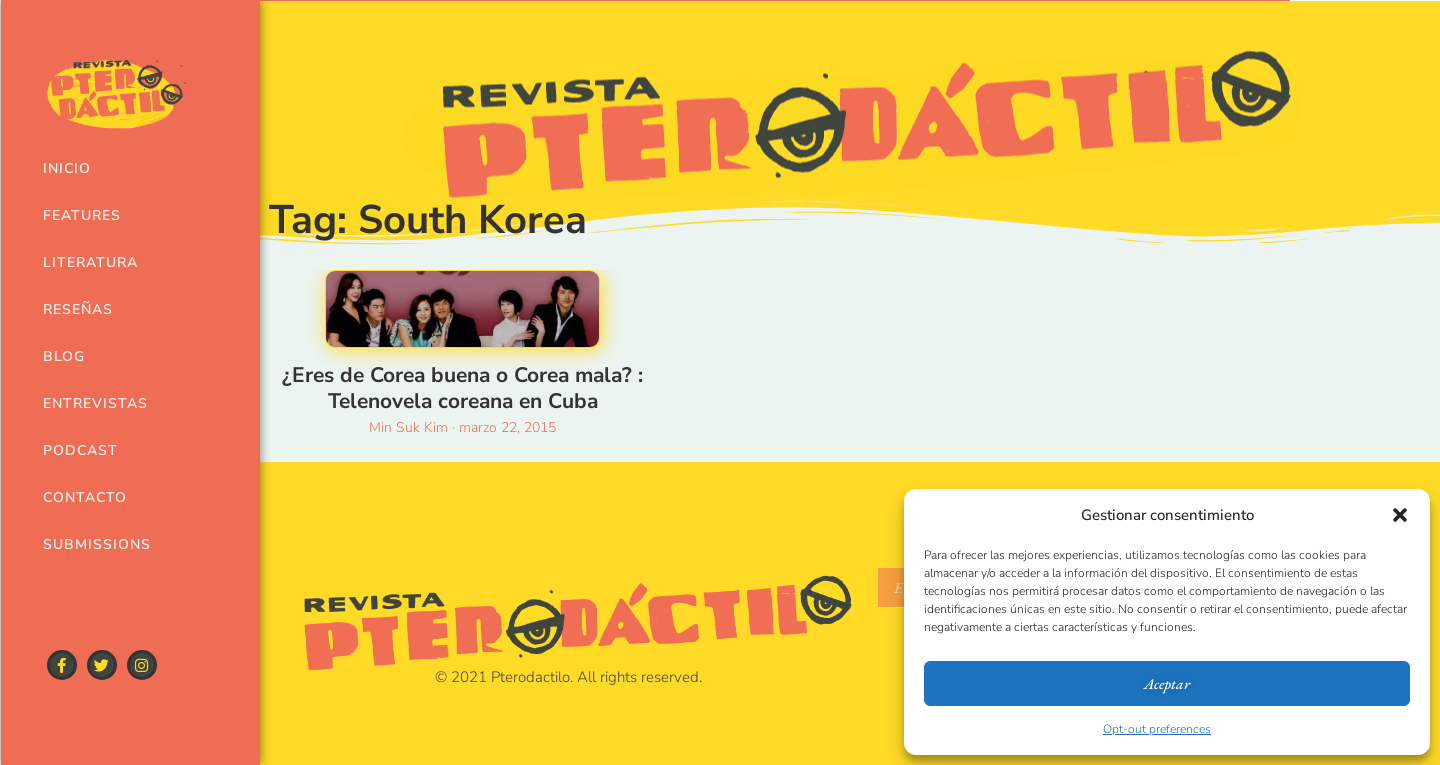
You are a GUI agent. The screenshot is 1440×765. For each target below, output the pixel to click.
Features (82, 215)
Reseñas (78, 309)
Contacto (85, 497)
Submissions (93, 544)
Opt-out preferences (1157, 729)
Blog (64, 356)
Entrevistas (93, 403)
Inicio (67, 168)
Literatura (90, 262)
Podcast (80, 450)
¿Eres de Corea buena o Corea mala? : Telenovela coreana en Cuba (462, 387)
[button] (1400, 515)
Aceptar (1167, 683)
